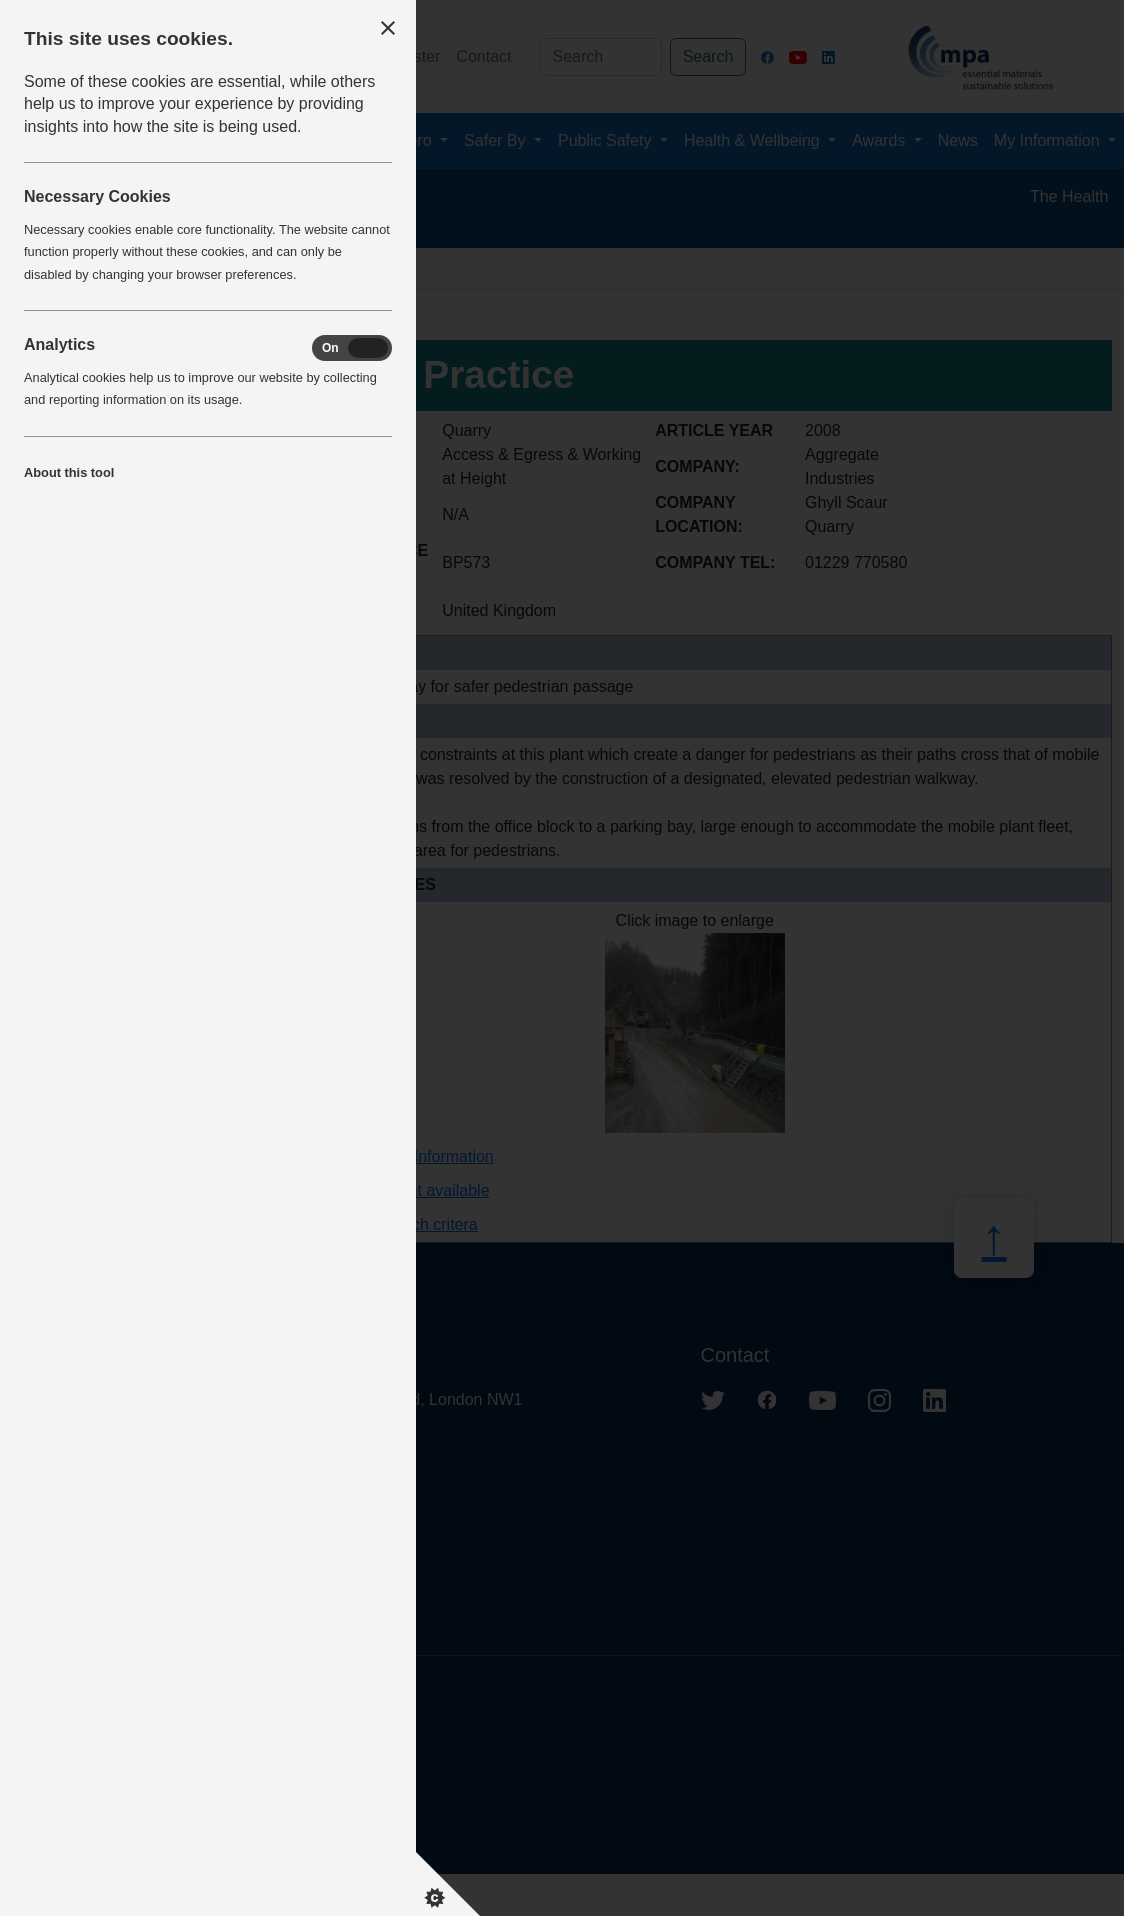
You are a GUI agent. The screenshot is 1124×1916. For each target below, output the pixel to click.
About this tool (69, 472)
